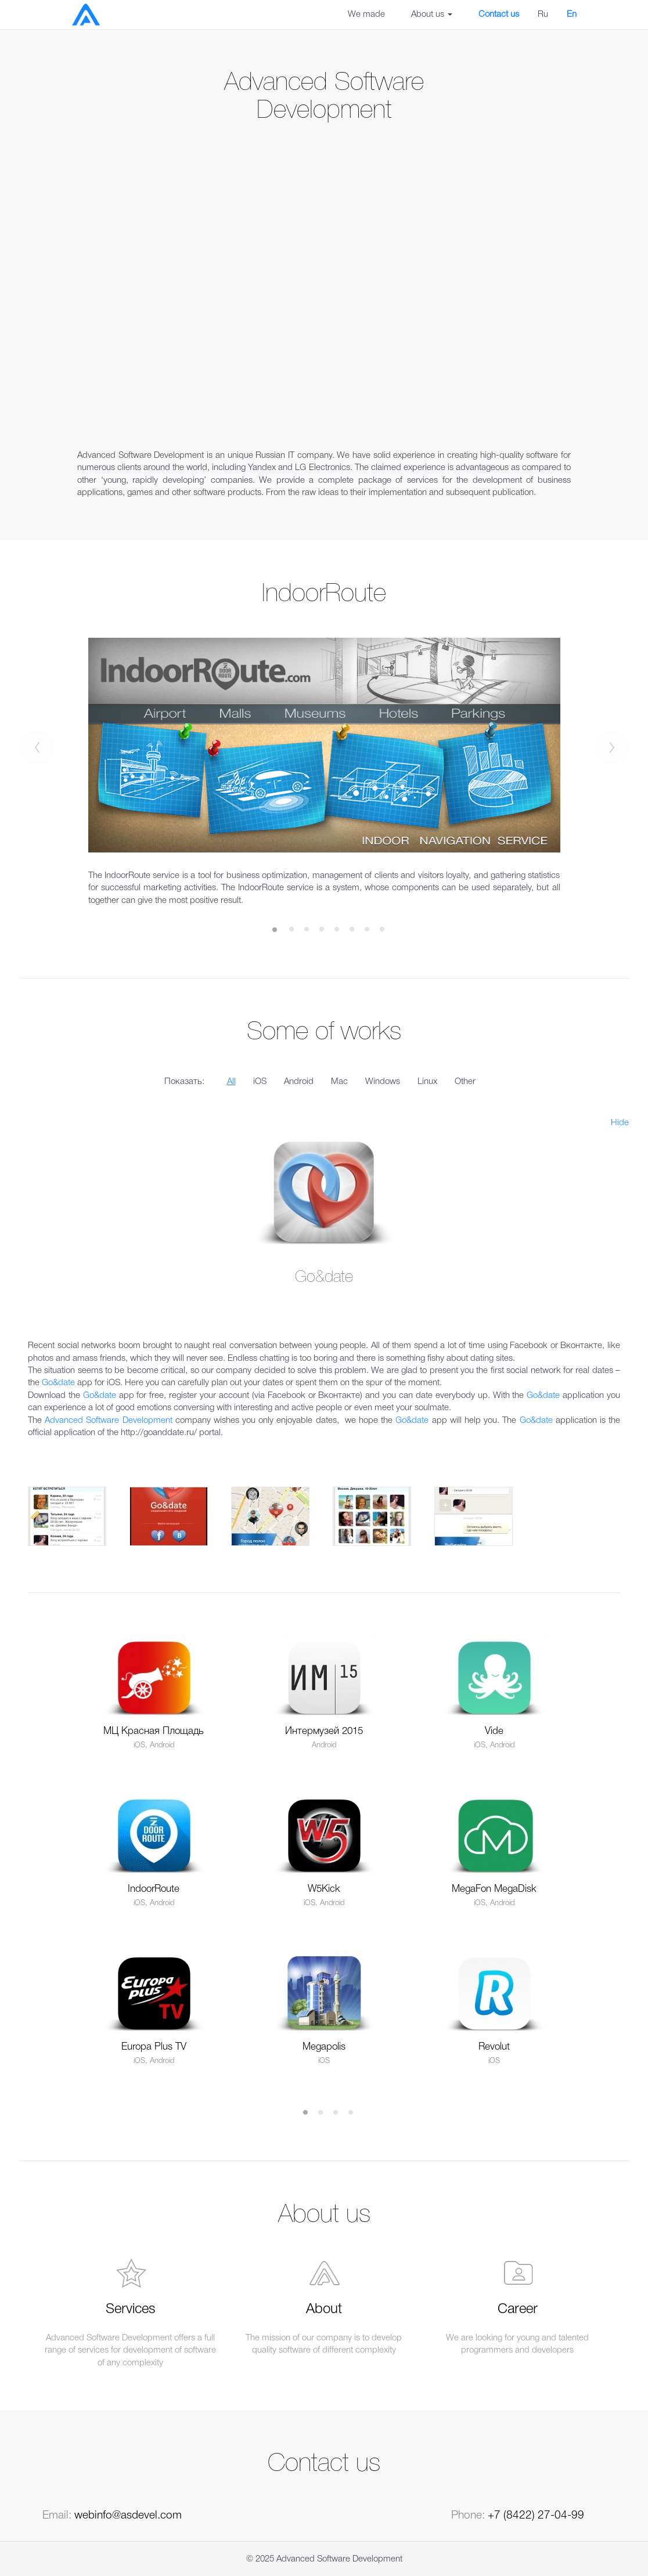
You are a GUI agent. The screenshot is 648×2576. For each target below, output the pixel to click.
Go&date (58, 1383)
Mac (339, 1082)
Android (299, 1082)
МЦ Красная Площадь (153, 1731)
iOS (260, 1082)
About (324, 2309)
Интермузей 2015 (324, 1731)
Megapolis (324, 2047)
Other (465, 1082)
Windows (382, 1082)
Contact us (498, 14)
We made (366, 14)
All (231, 1082)
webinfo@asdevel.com (128, 2515)
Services (131, 2309)
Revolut (494, 2047)
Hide (620, 1123)
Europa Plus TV (153, 2047)
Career (518, 2309)
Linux (427, 1082)
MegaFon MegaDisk (494, 1889)
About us (431, 14)
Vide (494, 1731)
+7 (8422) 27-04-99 (536, 2515)
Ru (543, 14)
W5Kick (324, 1889)
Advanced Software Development (108, 1421)
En (572, 14)
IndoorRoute (153, 1889)
